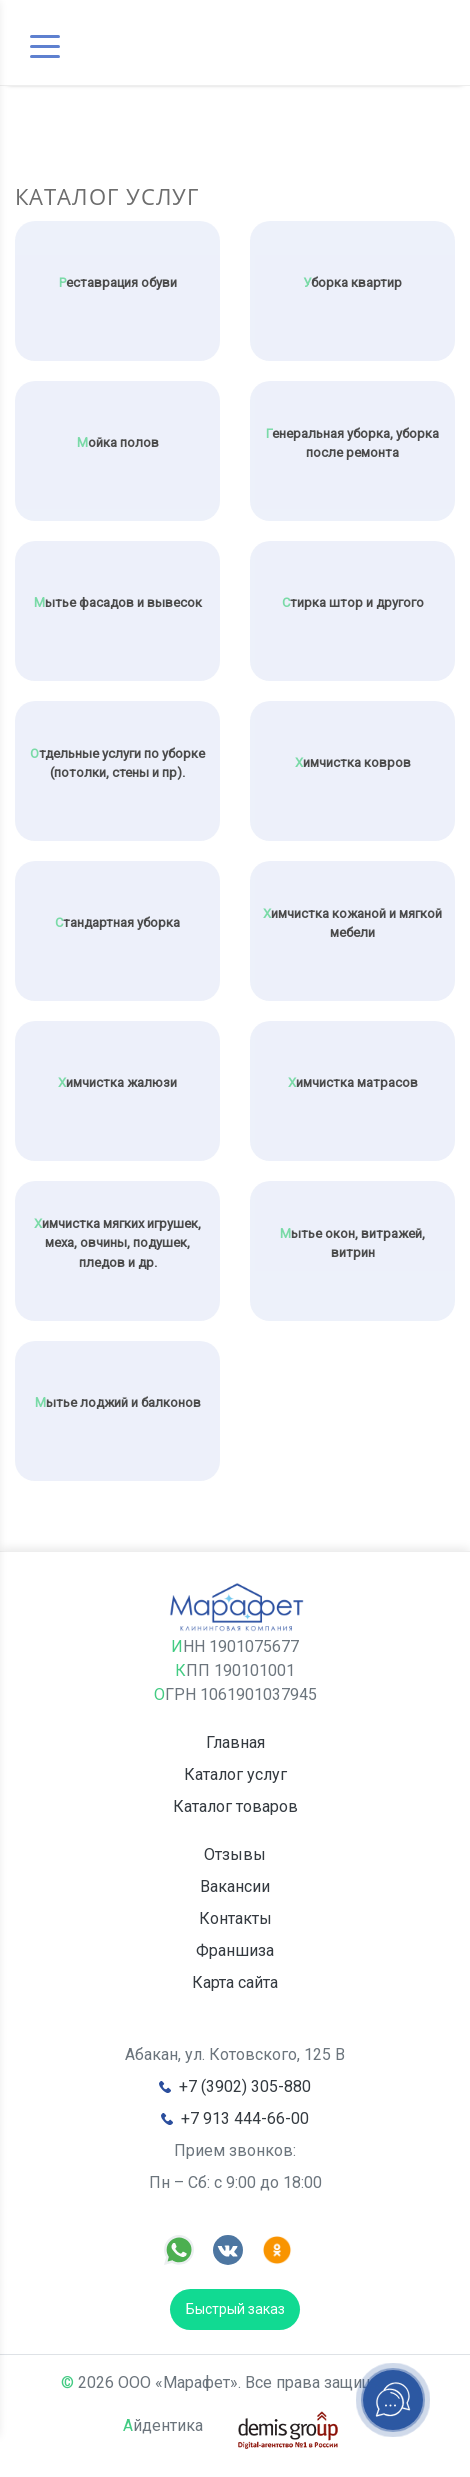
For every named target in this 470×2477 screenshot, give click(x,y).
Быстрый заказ (235, 2309)
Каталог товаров (235, 1806)
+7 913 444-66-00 (245, 2118)
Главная (235, 1742)
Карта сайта (235, 1982)
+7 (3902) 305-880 (245, 2086)
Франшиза (235, 1950)
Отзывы (235, 1854)
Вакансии (235, 1886)
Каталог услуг (235, 1774)
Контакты (235, 1918)
